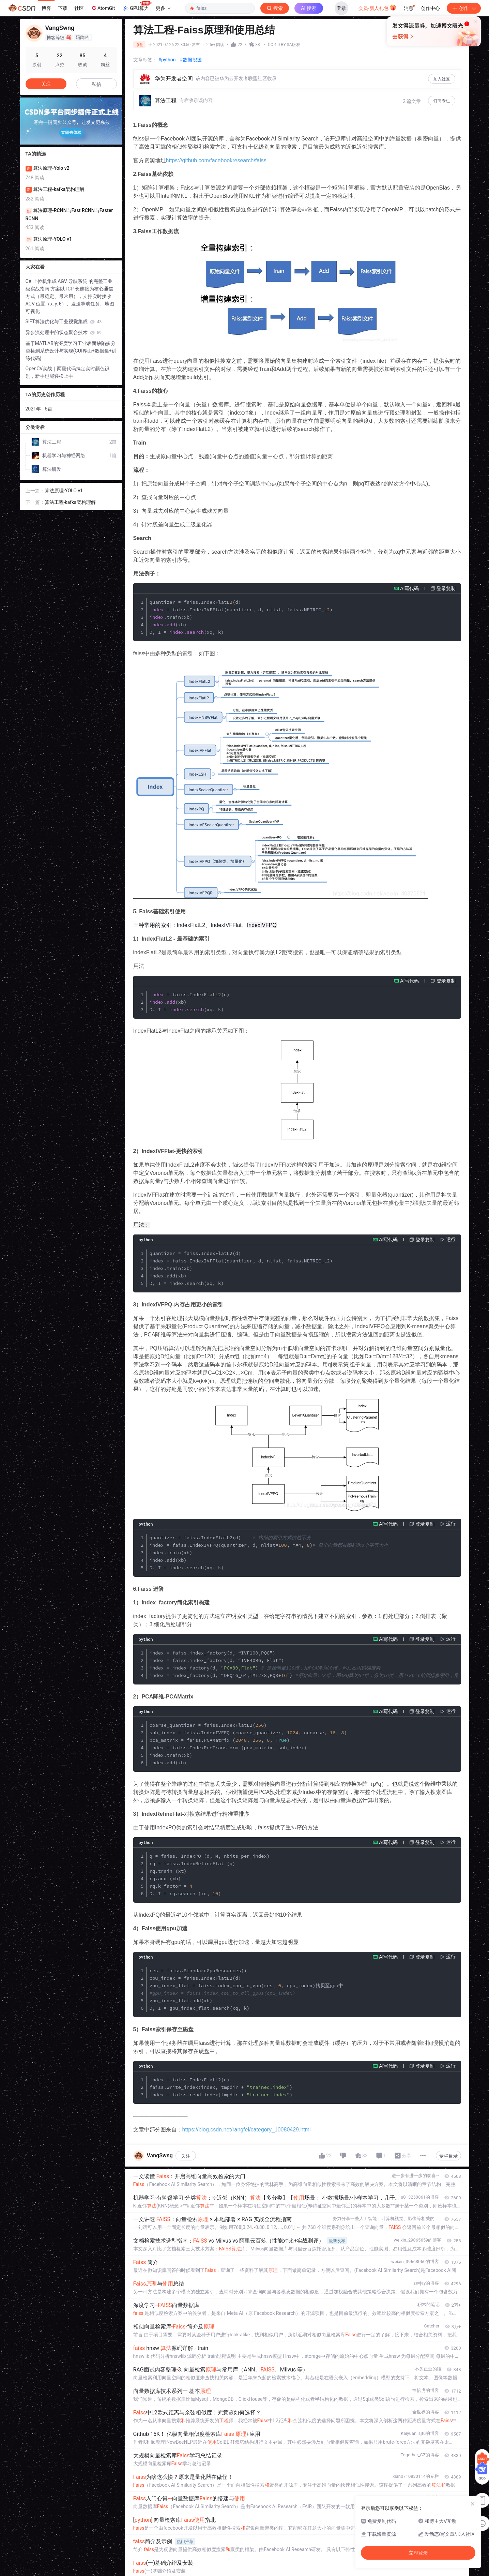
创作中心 (430, 8)
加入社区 (441, 79)
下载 (62, 8)
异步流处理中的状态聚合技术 (64, 332)
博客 (46, 8)
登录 (341, 8)
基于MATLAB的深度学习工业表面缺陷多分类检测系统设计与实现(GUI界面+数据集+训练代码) (71, 351)
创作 (464, 8)
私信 (96, 84)
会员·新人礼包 (377, 7)
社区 (79, 8)
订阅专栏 (441, 101)
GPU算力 (136, 6)
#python (167, 59)
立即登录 (291, 64)
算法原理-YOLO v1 (64, 490)
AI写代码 (409, 588)
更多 (163, 8)
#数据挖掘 (191, 59)
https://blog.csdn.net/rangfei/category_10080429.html (246, 2129)
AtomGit (103, 8)
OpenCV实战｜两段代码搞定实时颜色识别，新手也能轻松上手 (68, 372)
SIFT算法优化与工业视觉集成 (64, 321)
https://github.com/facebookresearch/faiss (216, 160)
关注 (185, 2156)
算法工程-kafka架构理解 (70, 502)
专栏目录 (448, 2156)
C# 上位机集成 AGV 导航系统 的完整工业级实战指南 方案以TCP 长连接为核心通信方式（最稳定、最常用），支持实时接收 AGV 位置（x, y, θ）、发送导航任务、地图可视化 (70, 296)
